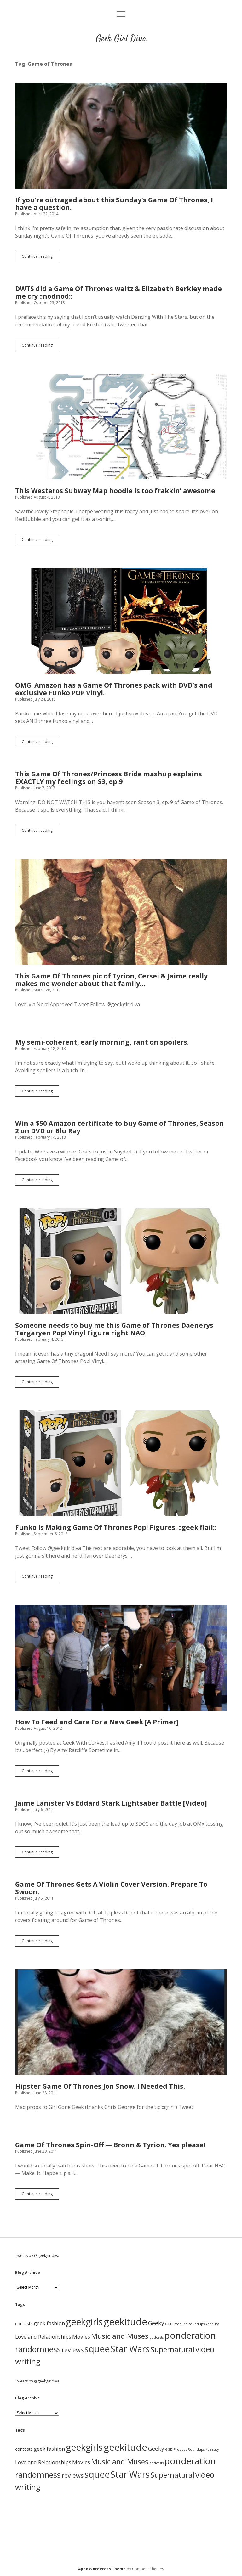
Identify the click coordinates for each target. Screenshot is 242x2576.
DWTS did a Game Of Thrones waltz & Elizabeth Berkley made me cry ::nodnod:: (118, 292)
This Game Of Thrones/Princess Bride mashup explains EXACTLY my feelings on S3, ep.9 (108, 777)
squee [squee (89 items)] (97, 2349)
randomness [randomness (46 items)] (38, 2349)
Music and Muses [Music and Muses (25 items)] (119, 2336)
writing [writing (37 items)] (27, 2361)
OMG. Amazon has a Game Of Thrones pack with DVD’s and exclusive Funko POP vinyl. (121, 621)
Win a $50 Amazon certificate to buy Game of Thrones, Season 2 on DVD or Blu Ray (119, 1127)
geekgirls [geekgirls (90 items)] (84, 2321)
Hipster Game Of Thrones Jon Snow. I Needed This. (121, 2022)
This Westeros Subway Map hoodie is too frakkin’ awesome (121, 426)
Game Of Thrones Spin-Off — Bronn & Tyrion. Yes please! (110, 2144)
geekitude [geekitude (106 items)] (125, 2321)
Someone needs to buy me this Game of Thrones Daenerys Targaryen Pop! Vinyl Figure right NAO (121, 1261)
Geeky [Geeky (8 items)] (156, 2323)
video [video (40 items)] (204, 2349)
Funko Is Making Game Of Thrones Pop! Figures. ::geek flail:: (121, 1463)
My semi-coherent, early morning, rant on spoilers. (102, 1042)
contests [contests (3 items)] (24, 2323)
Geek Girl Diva (121, 39)
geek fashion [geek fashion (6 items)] (49, 2323)
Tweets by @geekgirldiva (37, 2255)
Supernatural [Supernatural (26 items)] (172, 2349)
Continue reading (40, 257)
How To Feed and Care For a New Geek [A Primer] (121, 1658)
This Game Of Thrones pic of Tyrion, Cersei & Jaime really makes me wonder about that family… (121, 912)
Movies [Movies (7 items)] (81, 2336)
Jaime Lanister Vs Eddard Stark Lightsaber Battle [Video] (111, 1803)
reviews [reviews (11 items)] (73, 2350)
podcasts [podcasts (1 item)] (156, 2337)
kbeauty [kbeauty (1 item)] (212, 2324)
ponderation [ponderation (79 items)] (190, 2335)
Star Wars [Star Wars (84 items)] (130, 2349)
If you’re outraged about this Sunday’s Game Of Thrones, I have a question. (121, 136)
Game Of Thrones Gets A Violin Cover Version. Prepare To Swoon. (111, 1888)
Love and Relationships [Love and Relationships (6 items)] (43, 2336)
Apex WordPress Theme (102, 2569)
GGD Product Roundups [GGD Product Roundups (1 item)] (185, 2324)
